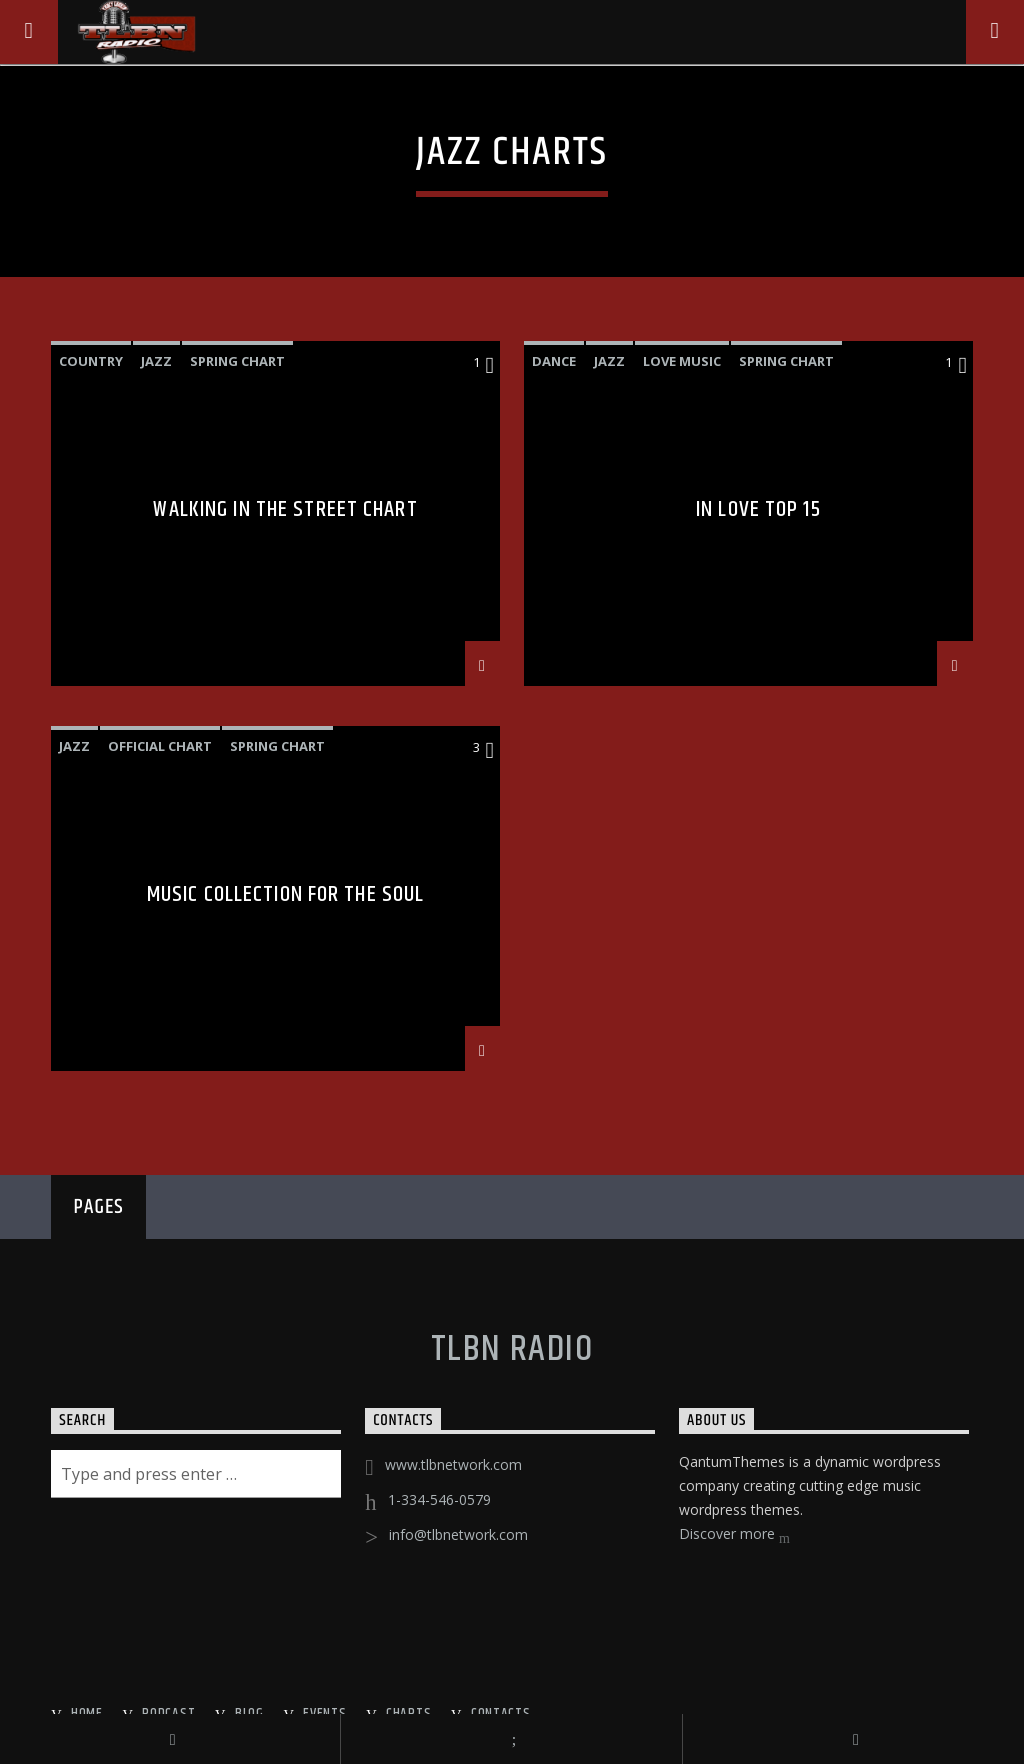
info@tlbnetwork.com (458, 1534)
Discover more (734, 1535)
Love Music (682, 361)
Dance (554, 361)
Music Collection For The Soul (285, 897)
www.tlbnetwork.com (453, 1464)
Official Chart (160, 746)
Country (91, 361)
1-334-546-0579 (439, 1499)
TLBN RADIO (512, 1350)
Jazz (156, 361)
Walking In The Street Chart (285, 512)
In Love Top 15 (758, 512)
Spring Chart (237, 361)
